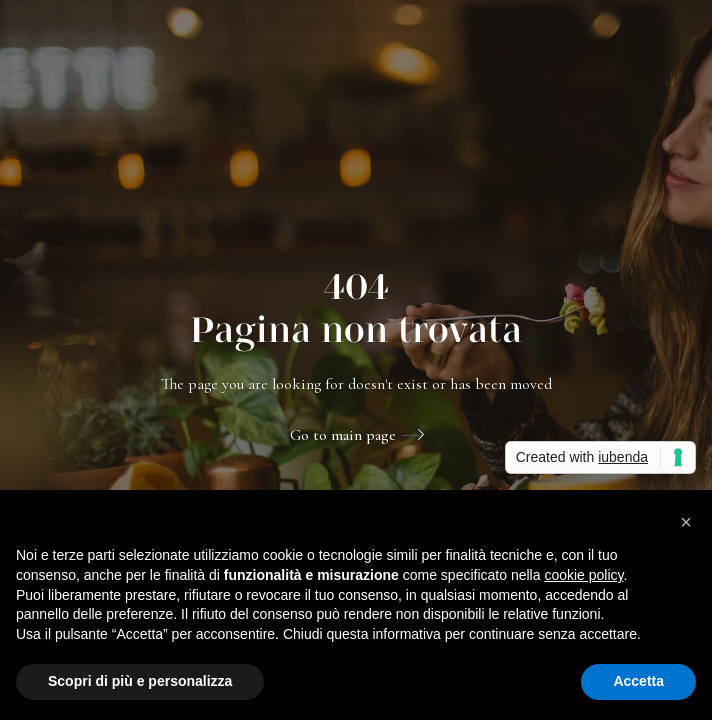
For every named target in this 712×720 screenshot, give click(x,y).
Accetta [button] (638, 681)
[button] (686, 522)
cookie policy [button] (583, 575)
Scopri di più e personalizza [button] (140, 681)
